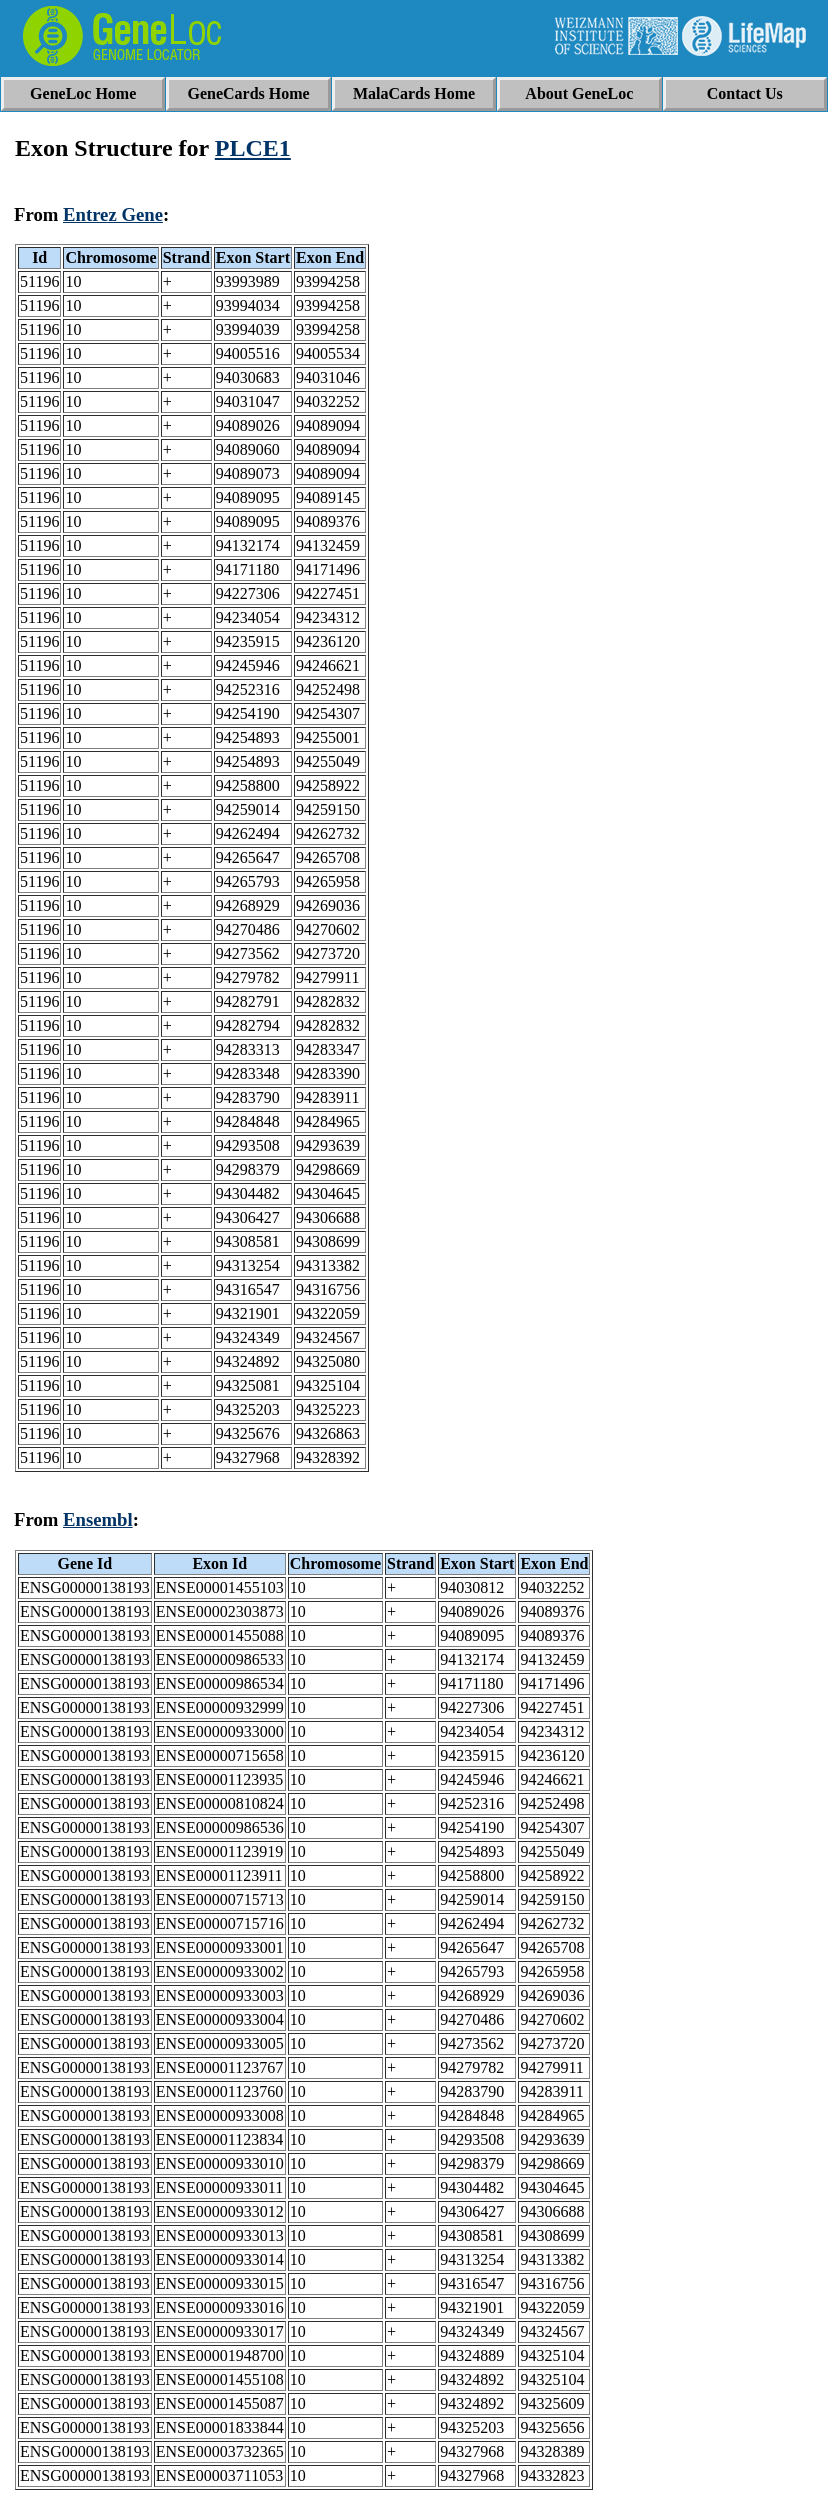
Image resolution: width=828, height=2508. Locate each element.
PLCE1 (253, 148)
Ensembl (98, 1519)
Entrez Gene (113, 214)
